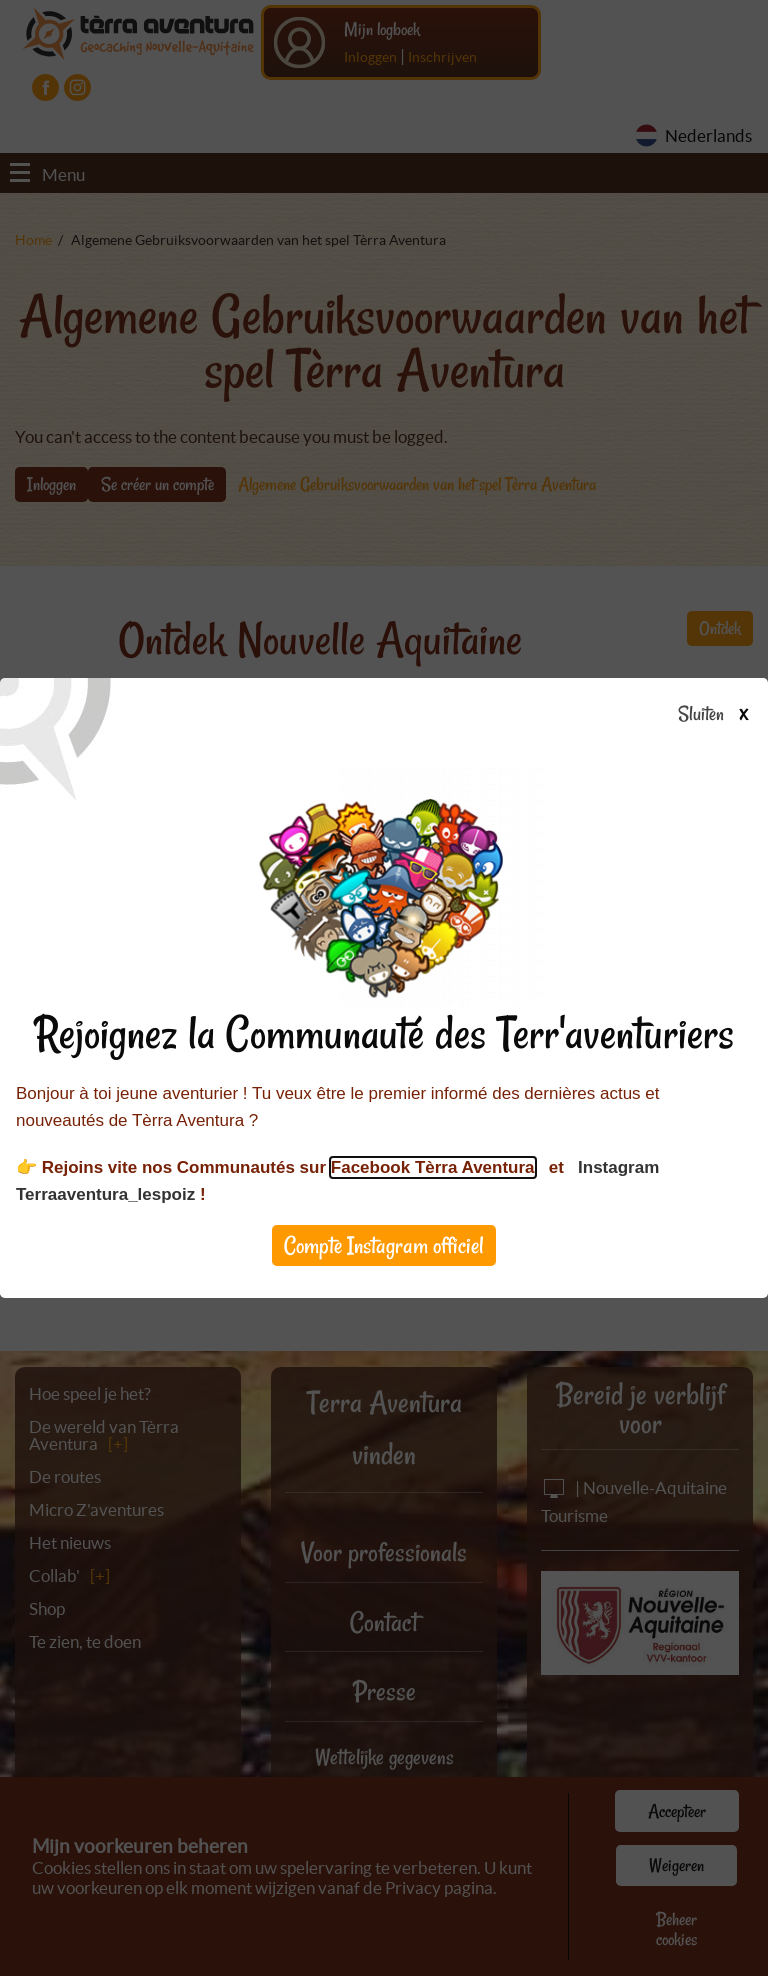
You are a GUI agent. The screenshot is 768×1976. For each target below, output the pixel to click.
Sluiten (720, 715)
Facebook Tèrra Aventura (433, 1167)
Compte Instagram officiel (384, 1245)
